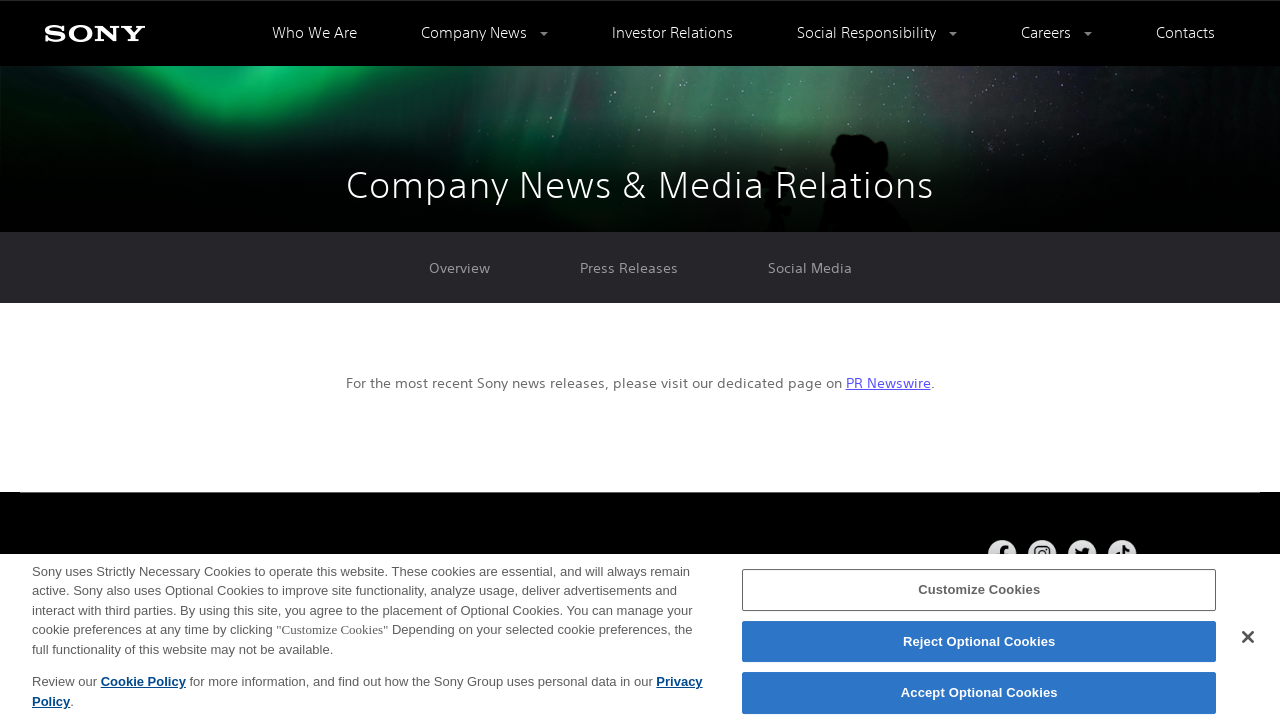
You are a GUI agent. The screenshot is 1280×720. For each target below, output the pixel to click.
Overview (459, 268)
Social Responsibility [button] (868, 32)
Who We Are (314, 32)
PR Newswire (888, 383)
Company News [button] (476, 32)
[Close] (1248, 642)
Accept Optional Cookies (979, 697)
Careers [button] (1048, 32)
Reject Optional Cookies (979, 646)
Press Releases (629, 268)
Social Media (810, 268)
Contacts (1185, 32)
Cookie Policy (143, 686)
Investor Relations (672, 32)
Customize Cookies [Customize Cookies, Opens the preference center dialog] (979, 594)
